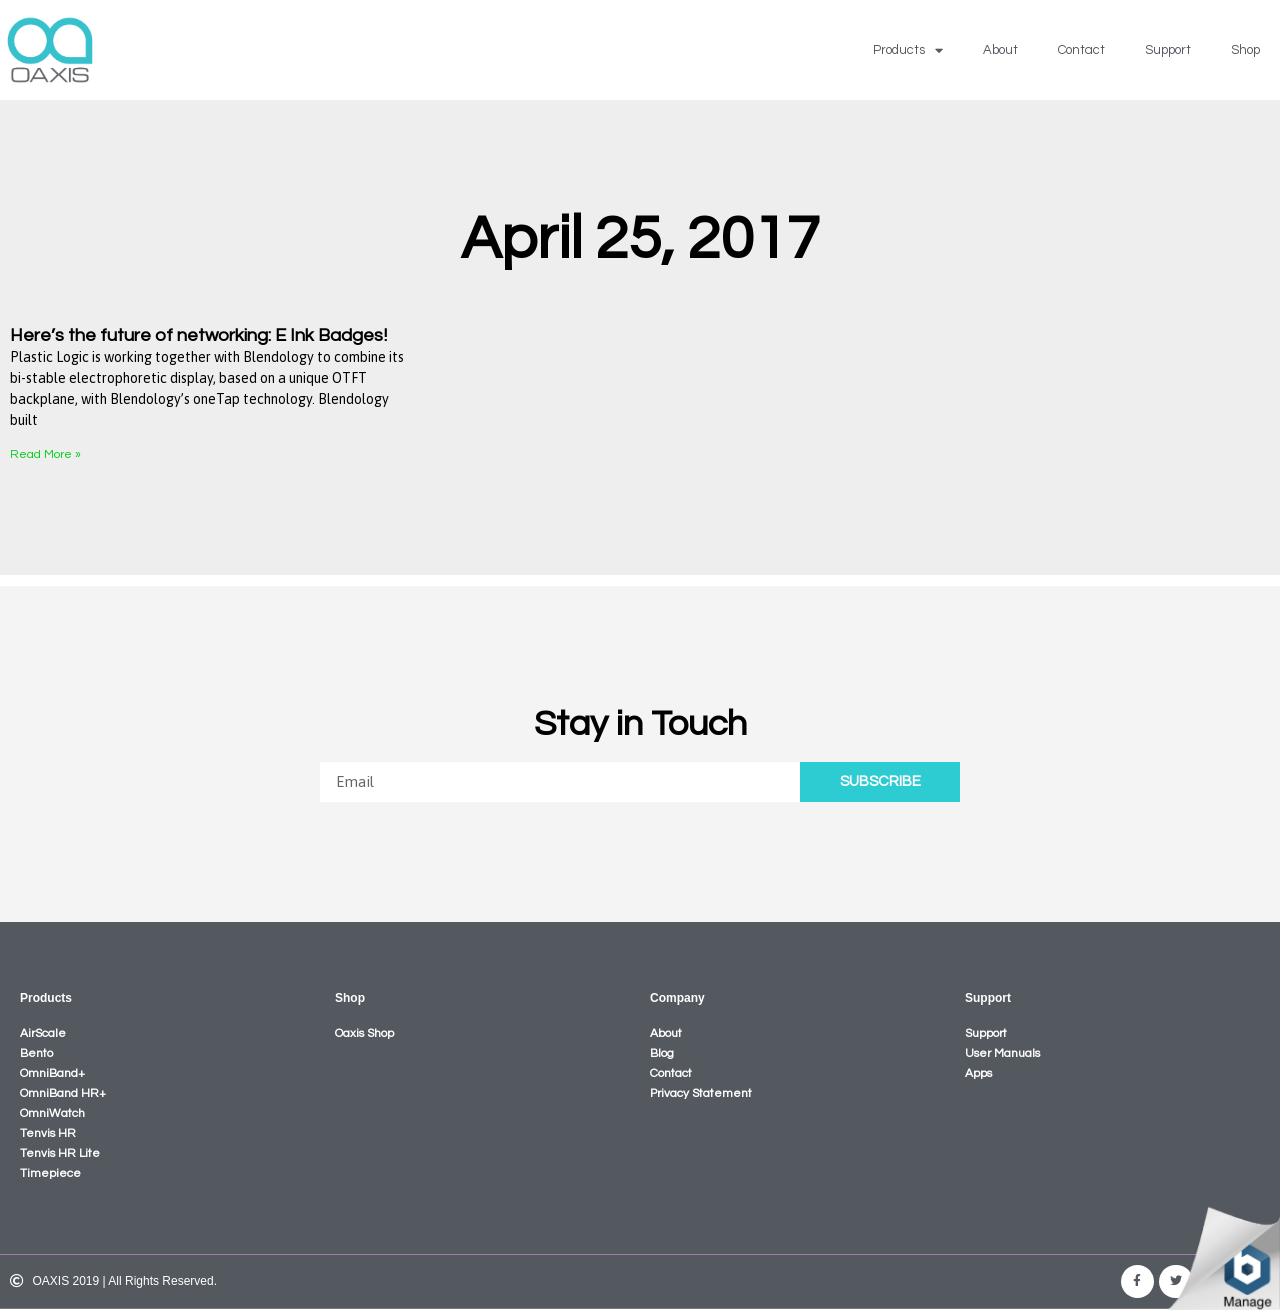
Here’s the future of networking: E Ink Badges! (198, 335)
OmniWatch (52, 1113)
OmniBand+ (52, 1073)
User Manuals (1002, 1053)
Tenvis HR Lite (60, 1153)
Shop (1245, 50)
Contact (1081, 50)
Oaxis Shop (364, 1033)
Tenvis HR (48, 1133)
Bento (36, 1053)
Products (908, 50)
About (1000, 50)
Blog (662, 1053)
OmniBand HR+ (63, 1093)
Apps (978, 1073)
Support (1168, 50)
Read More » (45, 454)
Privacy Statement (701, 1093)
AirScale (43, 1033)
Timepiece (50, 1173)
